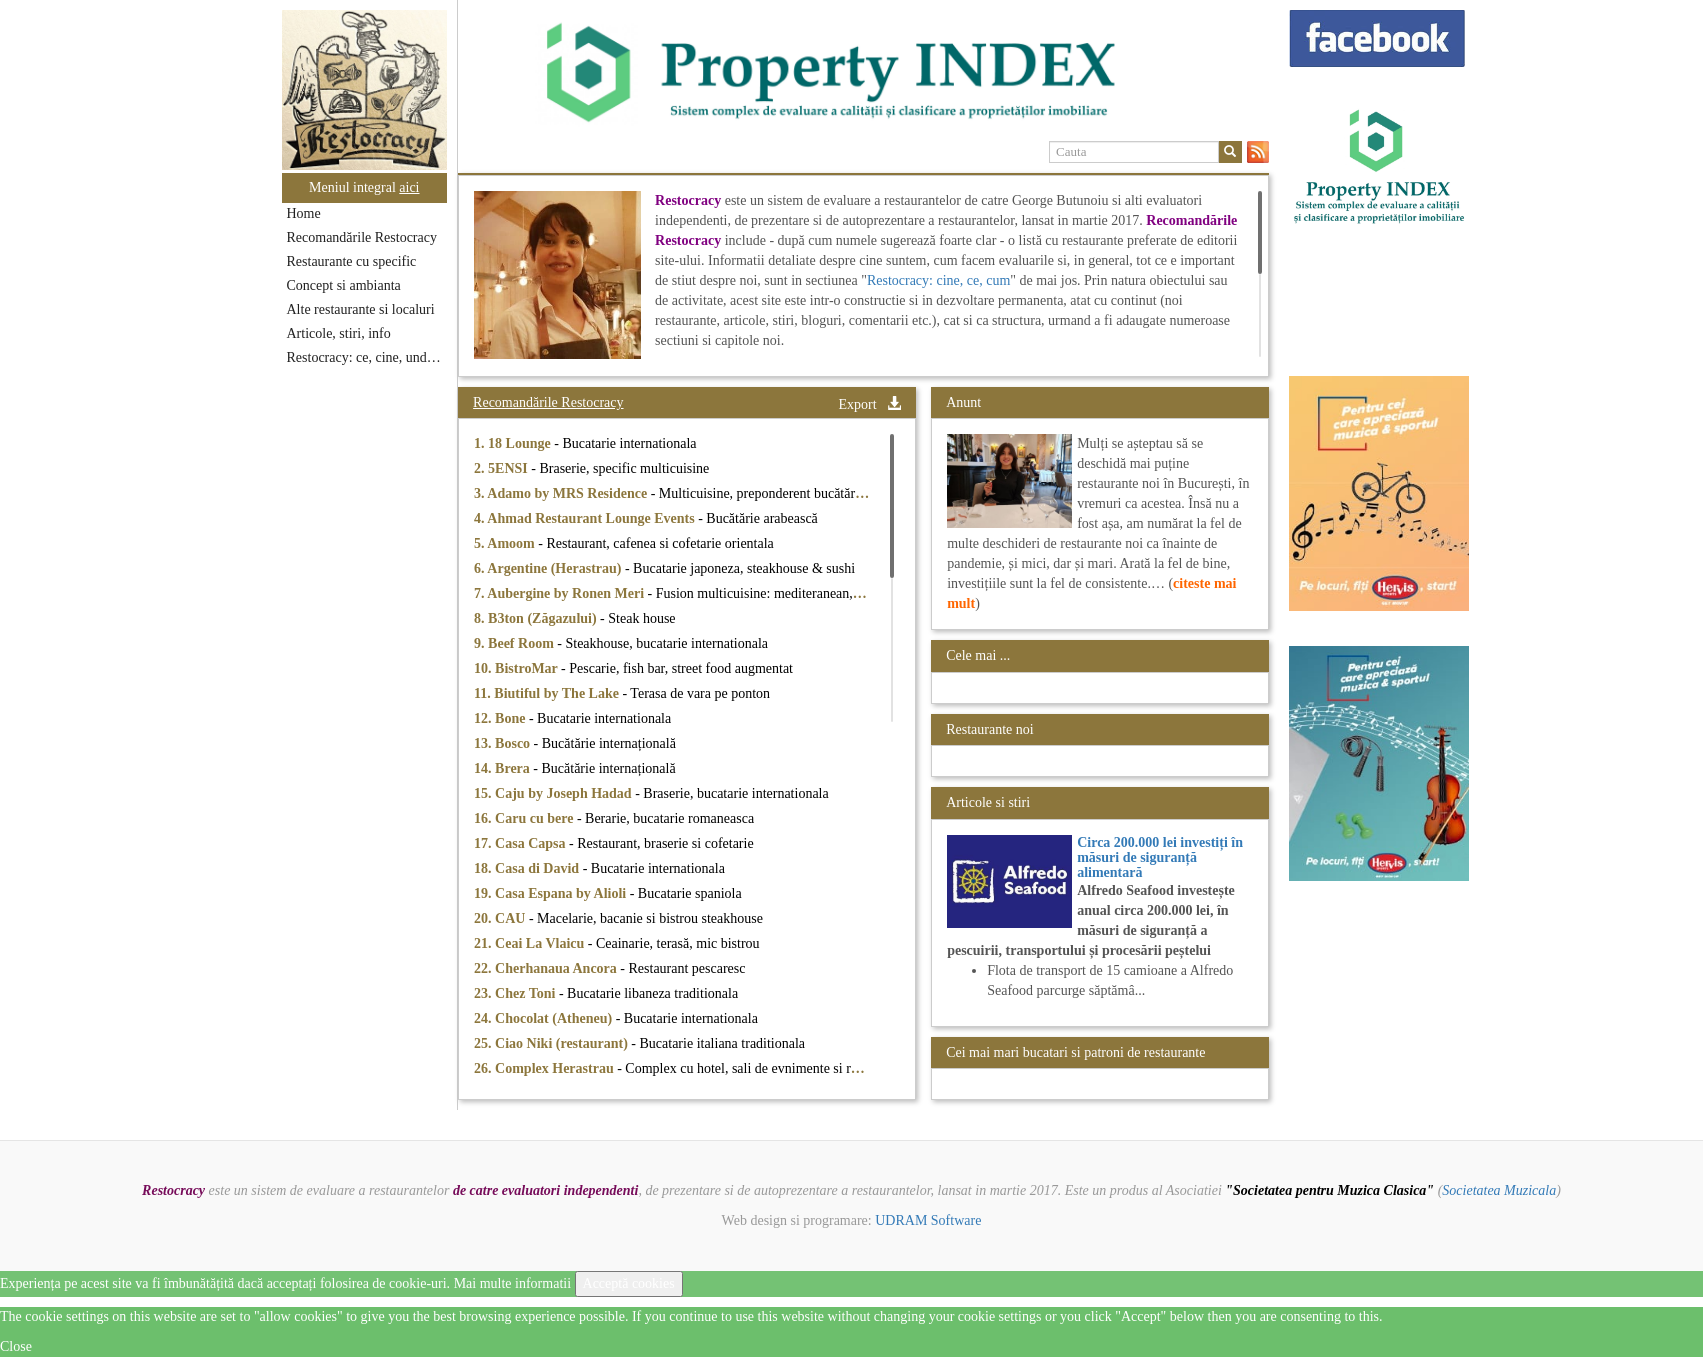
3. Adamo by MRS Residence (562, 493)
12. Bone (501, 718)
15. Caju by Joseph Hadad (554, 793)
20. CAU (501, 918)
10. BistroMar (517, 668)
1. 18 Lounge (514, 443)
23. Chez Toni (516, 993)
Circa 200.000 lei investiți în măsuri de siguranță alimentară (1160, 858)
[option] (863, 73)
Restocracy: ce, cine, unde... (365, 357)
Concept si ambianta (344, 285)
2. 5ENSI (502, 468)
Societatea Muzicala (1499, 1190)
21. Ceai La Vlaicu (531, 943)
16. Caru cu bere (525, 818)
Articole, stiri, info (339, 333)
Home (304, 213)
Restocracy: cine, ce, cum (938, 280)
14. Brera (503, 768)
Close (16, 1346)
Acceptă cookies (629, 1283)
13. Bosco (504, 743)
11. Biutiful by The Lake (548, 693)
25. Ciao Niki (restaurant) (552, 1043)
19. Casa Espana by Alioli (552, 893)
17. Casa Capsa (521, 843)
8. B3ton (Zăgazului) (537, 618)
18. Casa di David (528, 868)
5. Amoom (506, 543)
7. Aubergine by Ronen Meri (560, 593)
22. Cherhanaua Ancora (547, 968)
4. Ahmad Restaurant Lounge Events (586, 518)
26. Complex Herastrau (545, 1068)
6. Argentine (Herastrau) (549, 568)
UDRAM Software (928, 1220)
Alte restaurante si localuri (361, 309)
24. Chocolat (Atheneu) (545, 1018)
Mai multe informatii (512, 1283)
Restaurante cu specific (352, 261)
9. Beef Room (515, 643)
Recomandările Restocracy (362, 237)
